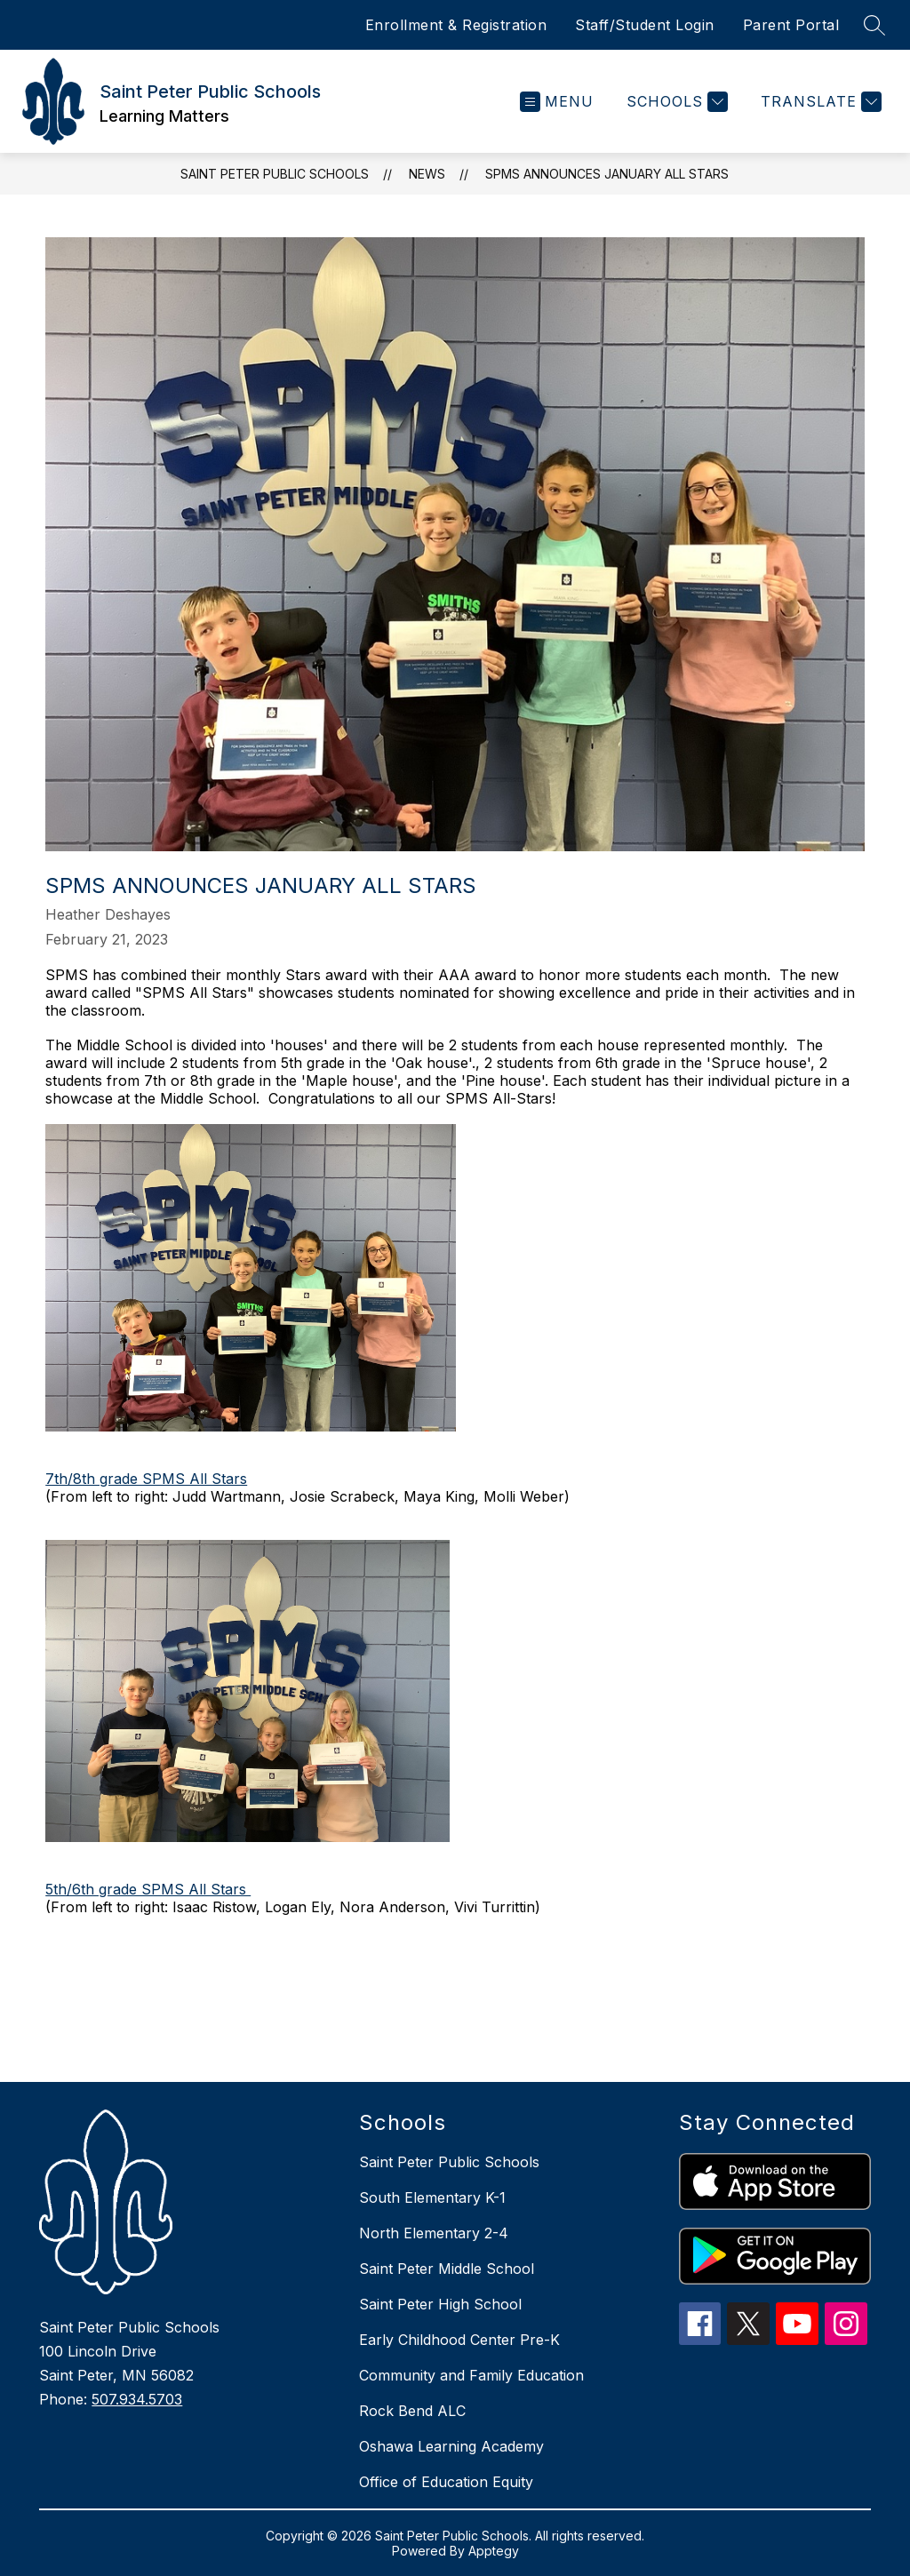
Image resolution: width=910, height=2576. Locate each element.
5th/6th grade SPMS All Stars (148, 1889)
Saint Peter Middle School (446, 2268)
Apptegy (493, 2550)
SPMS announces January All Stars (607, 173)
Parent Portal (791, 25)
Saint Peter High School (440, 2304)
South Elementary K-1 (432, 2197)
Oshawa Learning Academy (451, 2446)
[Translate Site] (819, 102)
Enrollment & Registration (456, 25)
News (427, 173)
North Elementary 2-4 (433, 2233)
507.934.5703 (137, 2399)
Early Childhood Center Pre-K (459, 2340)
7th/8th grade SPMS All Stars (146, 1478)
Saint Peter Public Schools (274, 173)
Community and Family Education (471, 2375)
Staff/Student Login (644, 25)
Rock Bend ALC (412, 2411)
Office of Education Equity (446, 2482)
